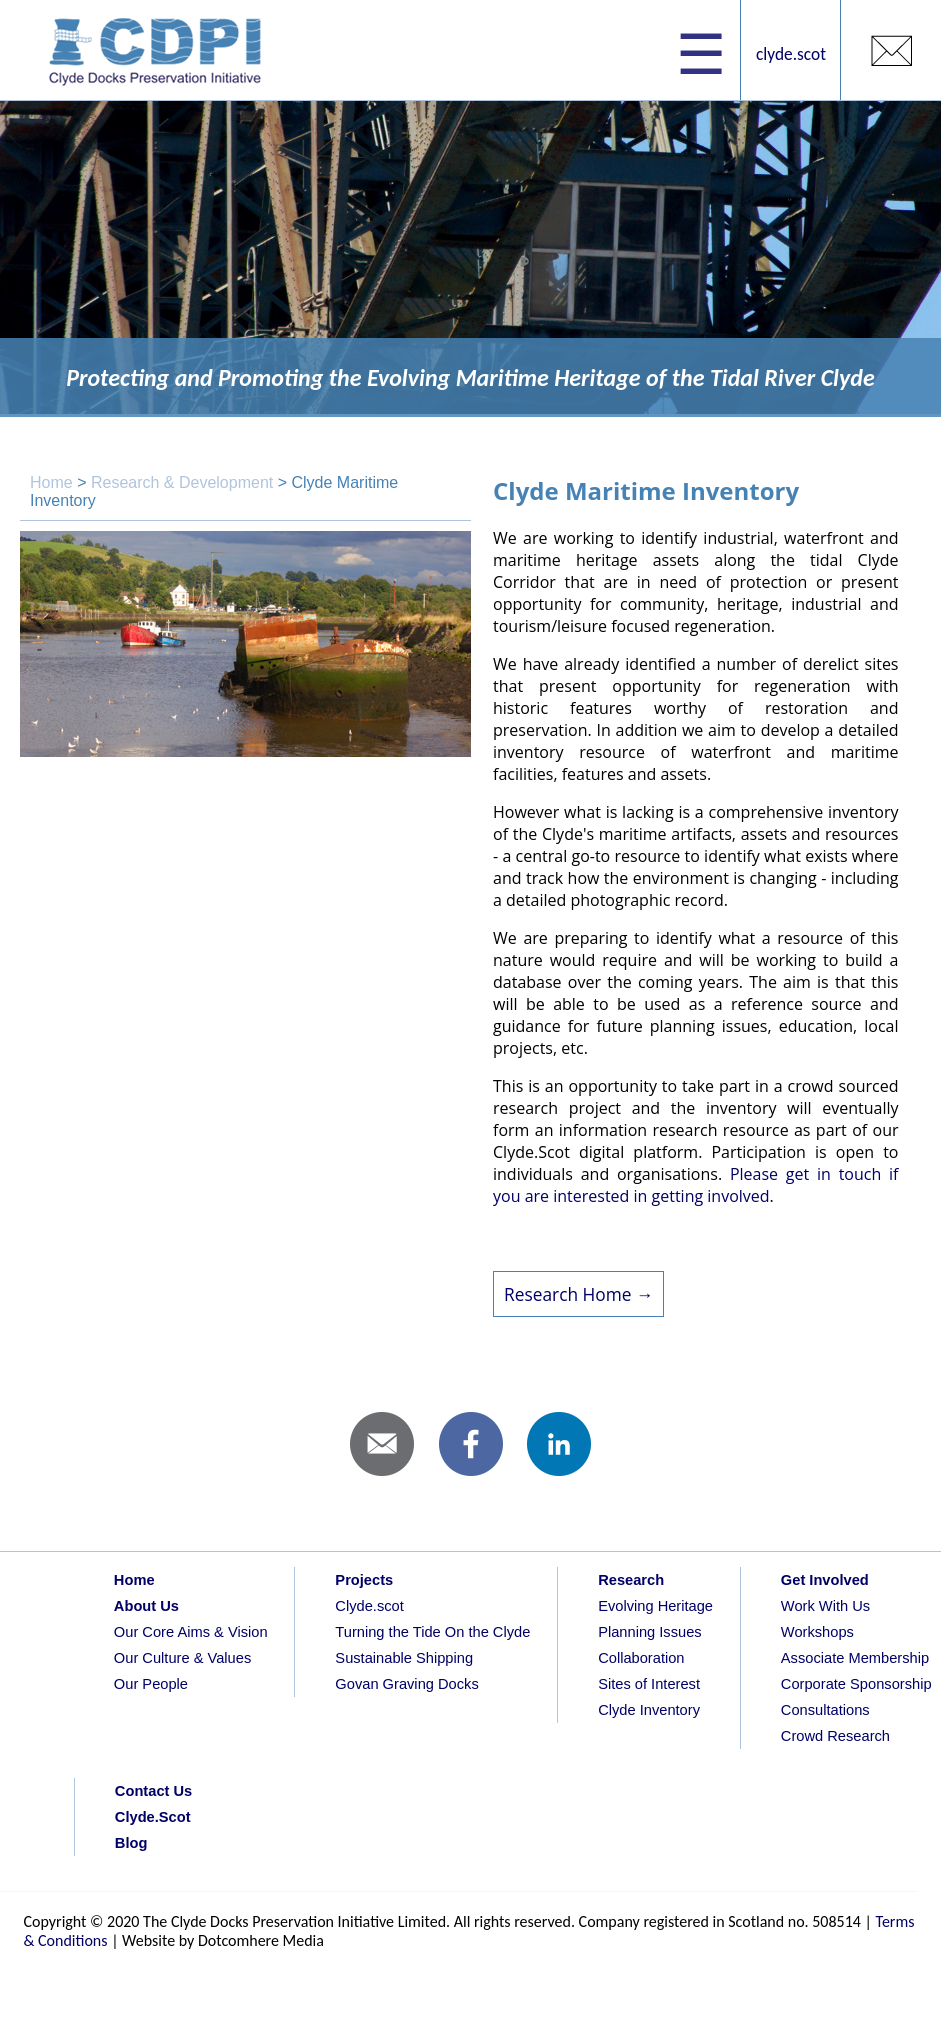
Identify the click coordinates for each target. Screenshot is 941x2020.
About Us (146, 1606)
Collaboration (641, 1658)
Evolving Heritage (655, 1606)
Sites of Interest (649, 1684)
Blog (131, 1843)
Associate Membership (855, 1658)
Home (51, 482)
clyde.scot (791, 54)
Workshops (817, 1632)
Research (631, 1580)
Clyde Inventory (649, 1710)
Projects (364, 1580)
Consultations (825, 1710)
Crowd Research (835, 1736)
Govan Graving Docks (406, 1684)
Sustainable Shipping (404, 1658)
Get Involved (825, 1580)
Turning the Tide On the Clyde (432, 1632)
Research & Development (182, 482)
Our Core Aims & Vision (191, 1632)
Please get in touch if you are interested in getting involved (695, 1185)
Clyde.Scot (153, 1817)
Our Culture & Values (182, 1658)
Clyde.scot (369, 1606)
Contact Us (153, 1791)
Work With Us (825, 1606)
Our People (151, 1684)
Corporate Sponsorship (856, 1684)
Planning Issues (649, 1632)
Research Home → (578, 1294)
